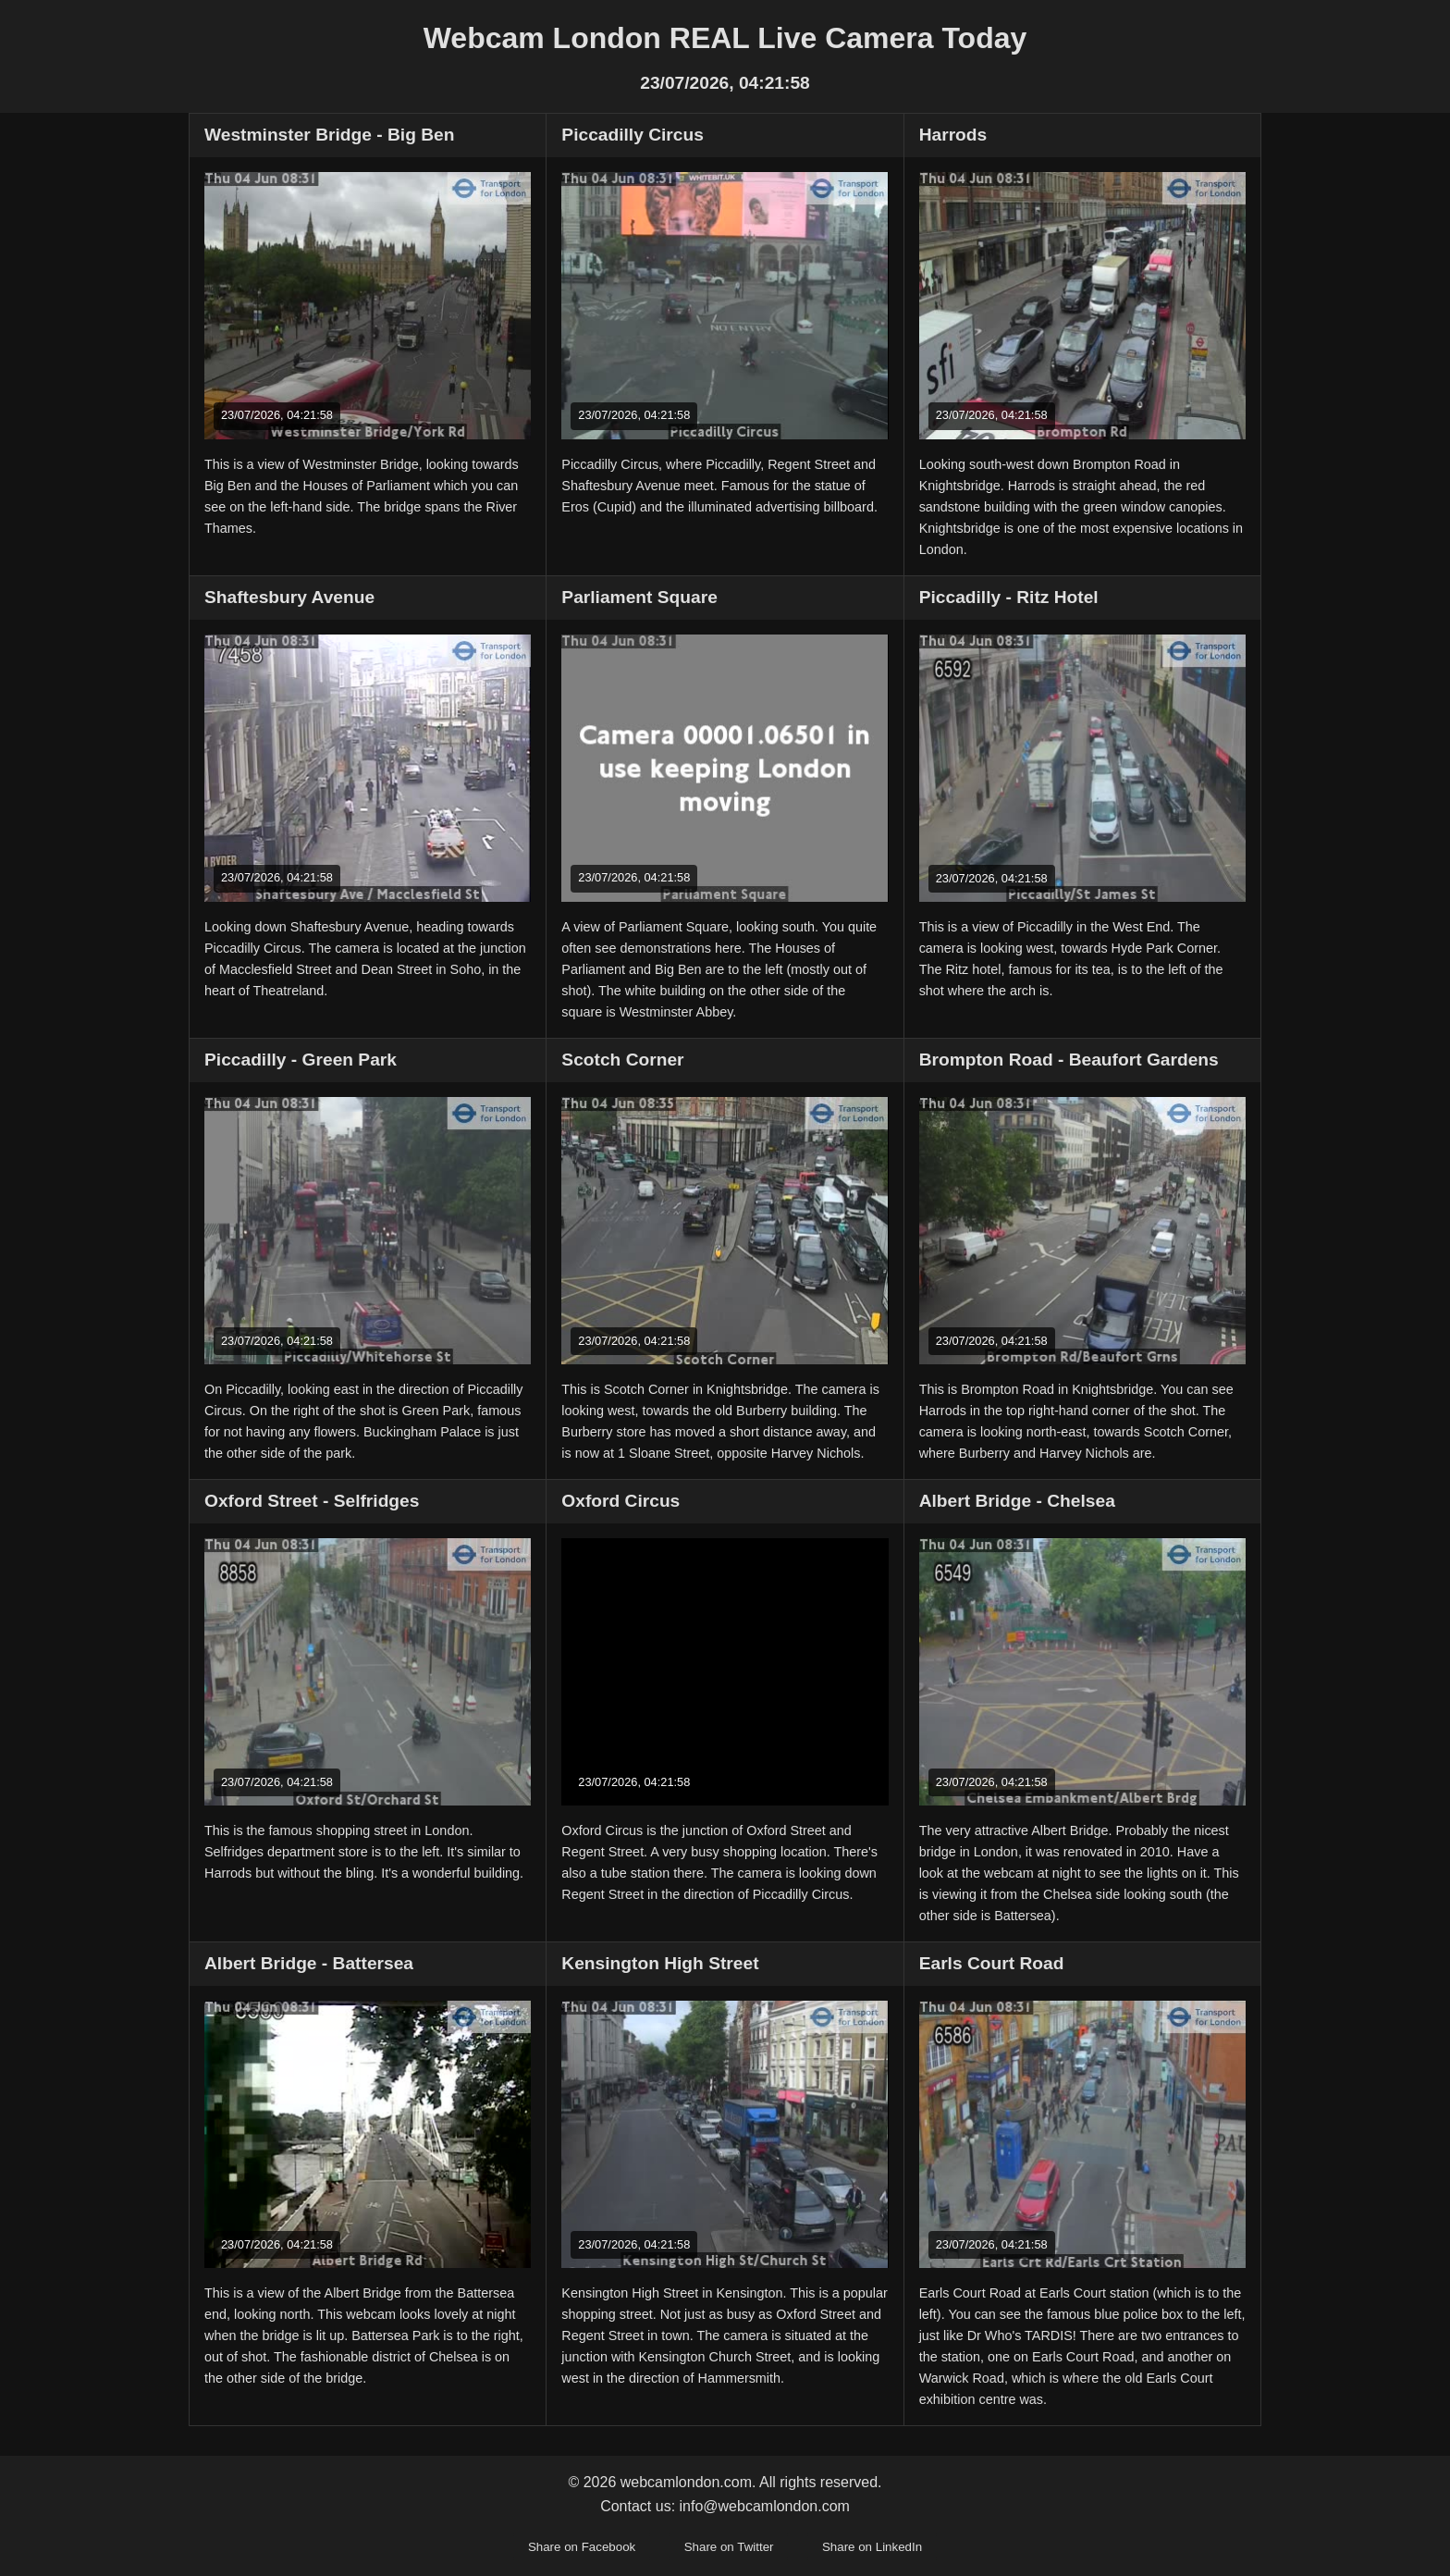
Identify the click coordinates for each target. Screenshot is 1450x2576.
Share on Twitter (729, 2547)
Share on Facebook (581, 2547)
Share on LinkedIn (872, 2547)
